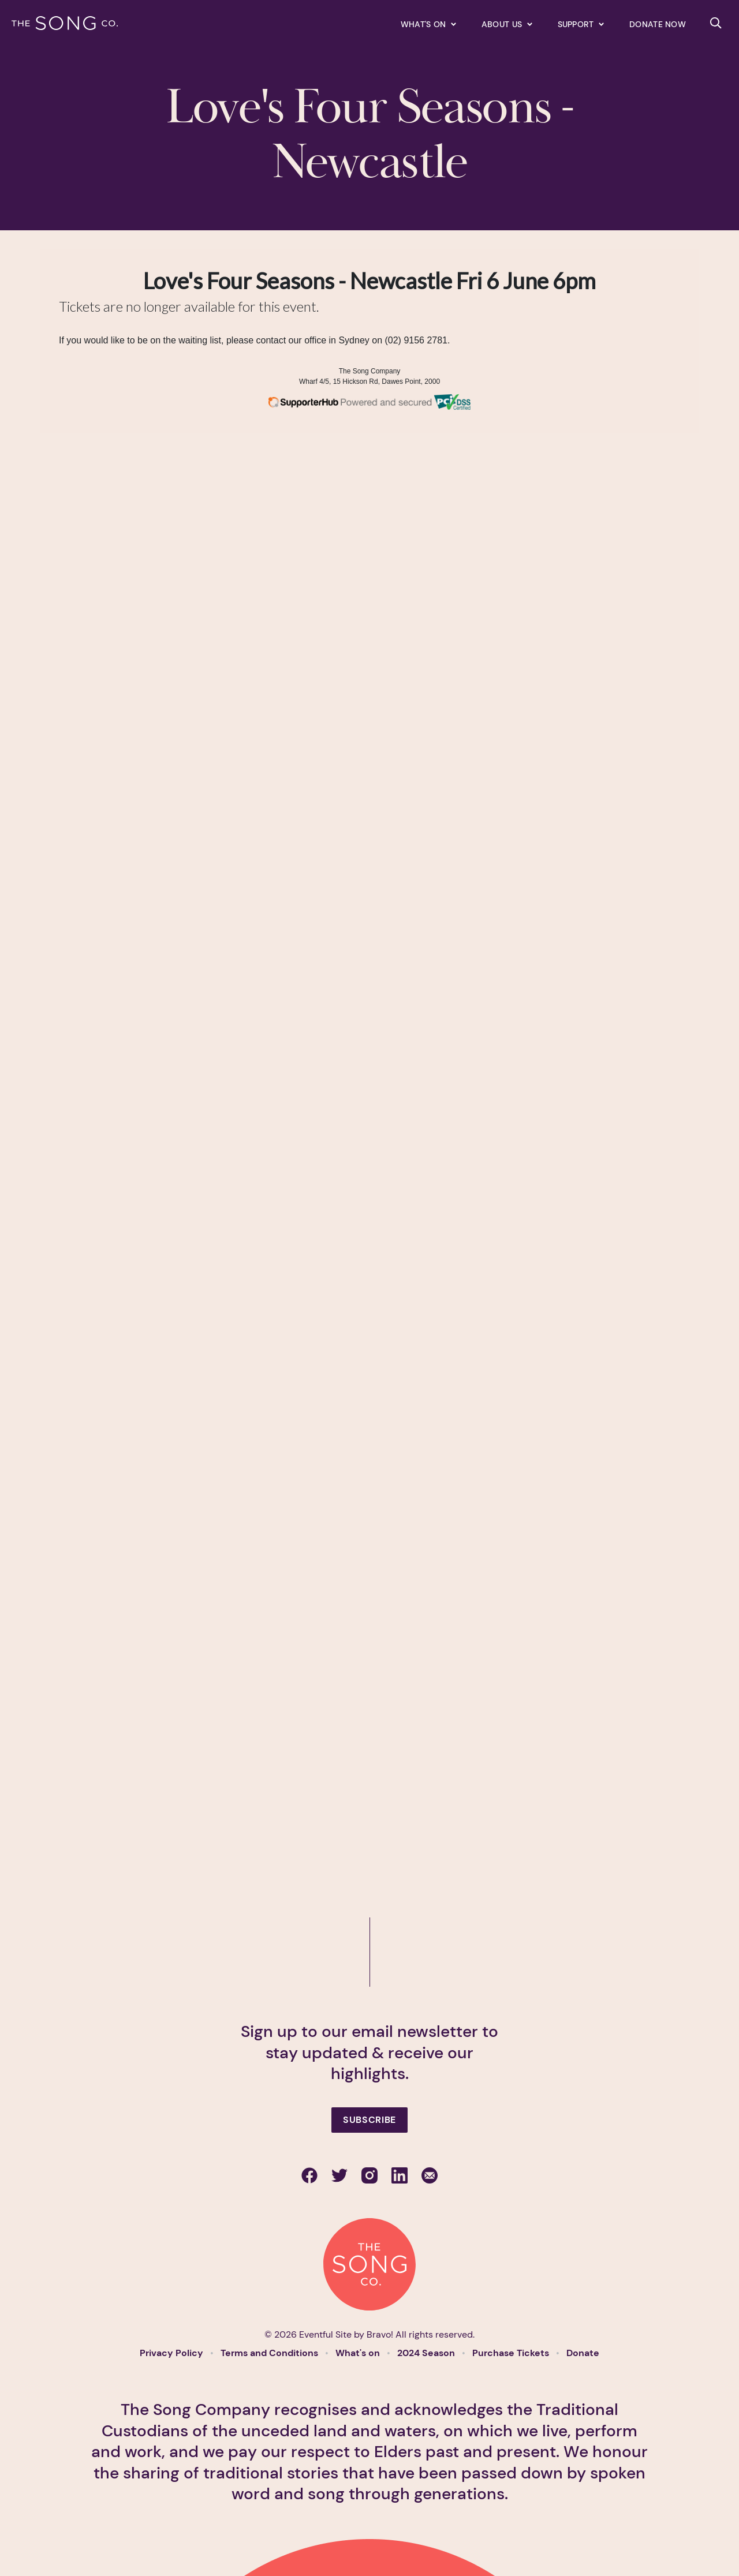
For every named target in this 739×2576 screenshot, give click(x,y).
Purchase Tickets (511, 2353)
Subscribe (369, 2120)
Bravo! (380, 2334)
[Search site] (715, 23)
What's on (358, 2353)
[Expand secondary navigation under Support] (581, 24)
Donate (582, 2353)
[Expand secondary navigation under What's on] (428, 24)
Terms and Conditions (270, 2353)
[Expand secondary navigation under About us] (507, 24)
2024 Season (427, 2353)
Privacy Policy (173, 2353)
